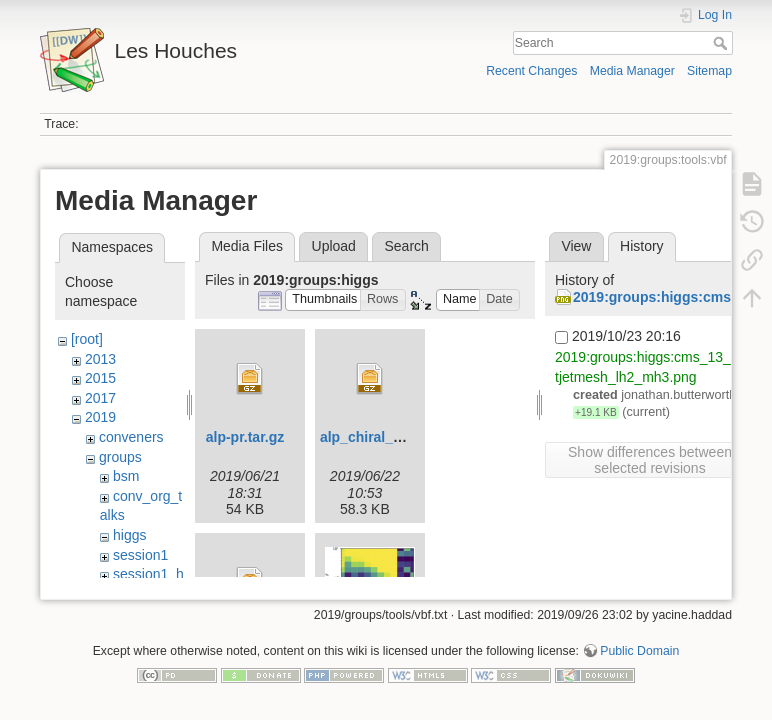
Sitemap (709, 71)
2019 (100, 417)
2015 (100, 378)
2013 (100, 359)
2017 (100, 398)
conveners (131, 437)
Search (722, 43)
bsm (126, 476)
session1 (140, 555)
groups (120, 457)
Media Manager (632, 71)
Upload (334, 246)
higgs (129, 535)
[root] (87, 339)
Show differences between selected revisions (650, 460)
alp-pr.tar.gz (245, 437)
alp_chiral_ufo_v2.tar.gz (399, 437)
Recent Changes (531, 71)
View (576, 246)
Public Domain (639, 654)
